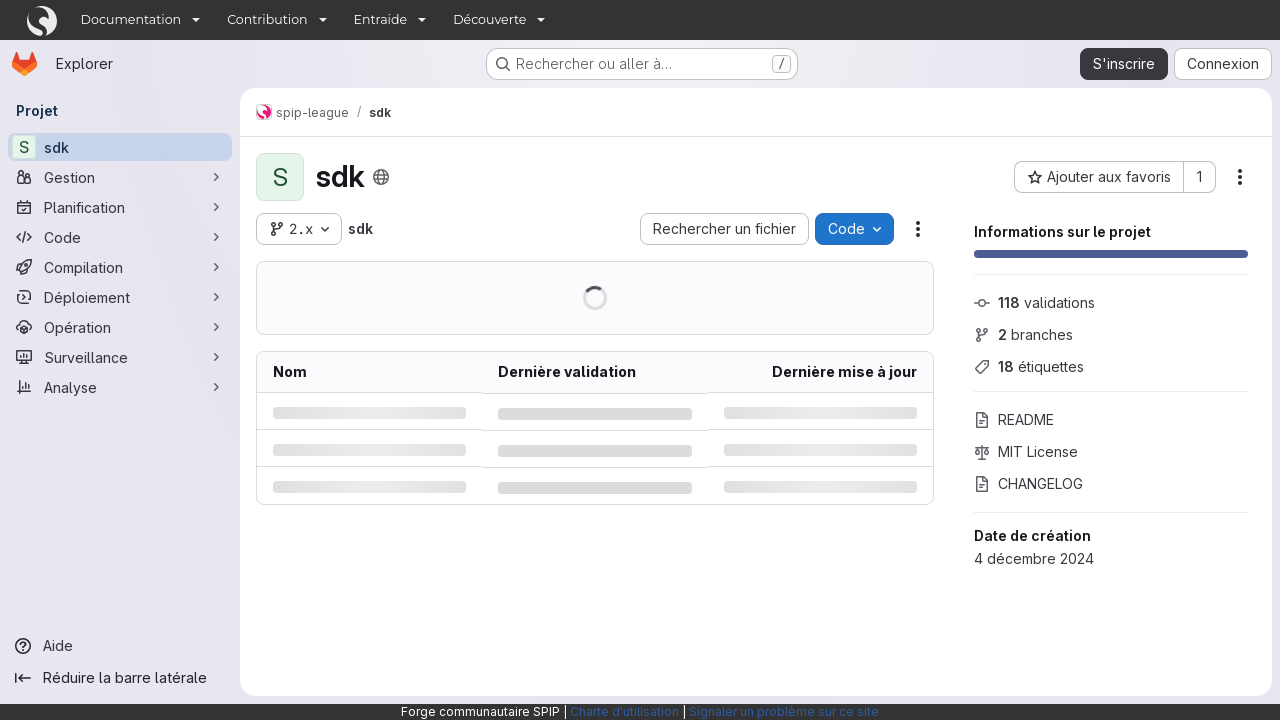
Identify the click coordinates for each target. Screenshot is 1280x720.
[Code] (120, 237)
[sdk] (120, 147)
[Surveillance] (120, 357)
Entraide (381, 19)
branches (1023, 334)
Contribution (267, 19)
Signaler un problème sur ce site (784, 711)
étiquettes (1029, 366)
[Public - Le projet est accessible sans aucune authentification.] (381, 177)
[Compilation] (120, 267)
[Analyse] (120, 387)
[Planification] (120, 207)
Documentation (131, 19)
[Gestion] (120, 177)
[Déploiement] (120, 297)
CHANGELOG (1028, 483)
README (1014, 419)
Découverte (489, 19)
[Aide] (120, 646)
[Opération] (120, 327)
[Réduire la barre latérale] (120, 678)
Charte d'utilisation (624, 711)
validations (1034, 302)
